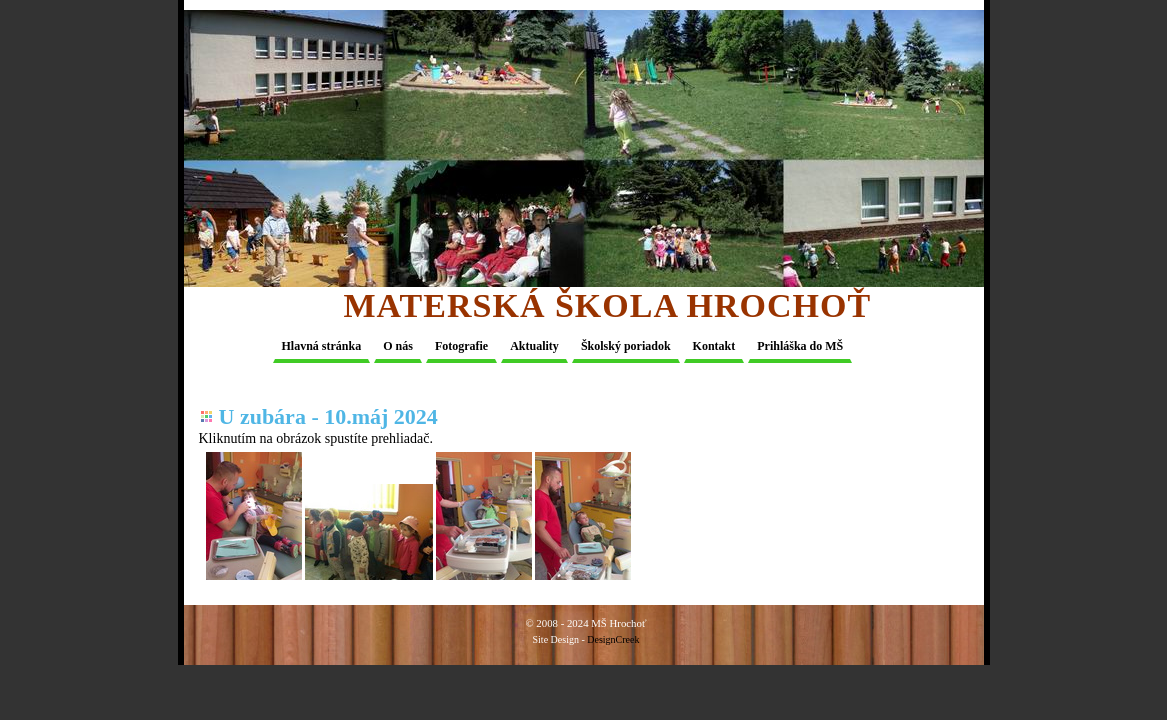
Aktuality (534, 346)
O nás (398, 346)
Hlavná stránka (322, 346)
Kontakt (714, 346)
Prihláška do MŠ (800, 346)
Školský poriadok (626, 346)
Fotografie (461, 346)
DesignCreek (613, 639)
